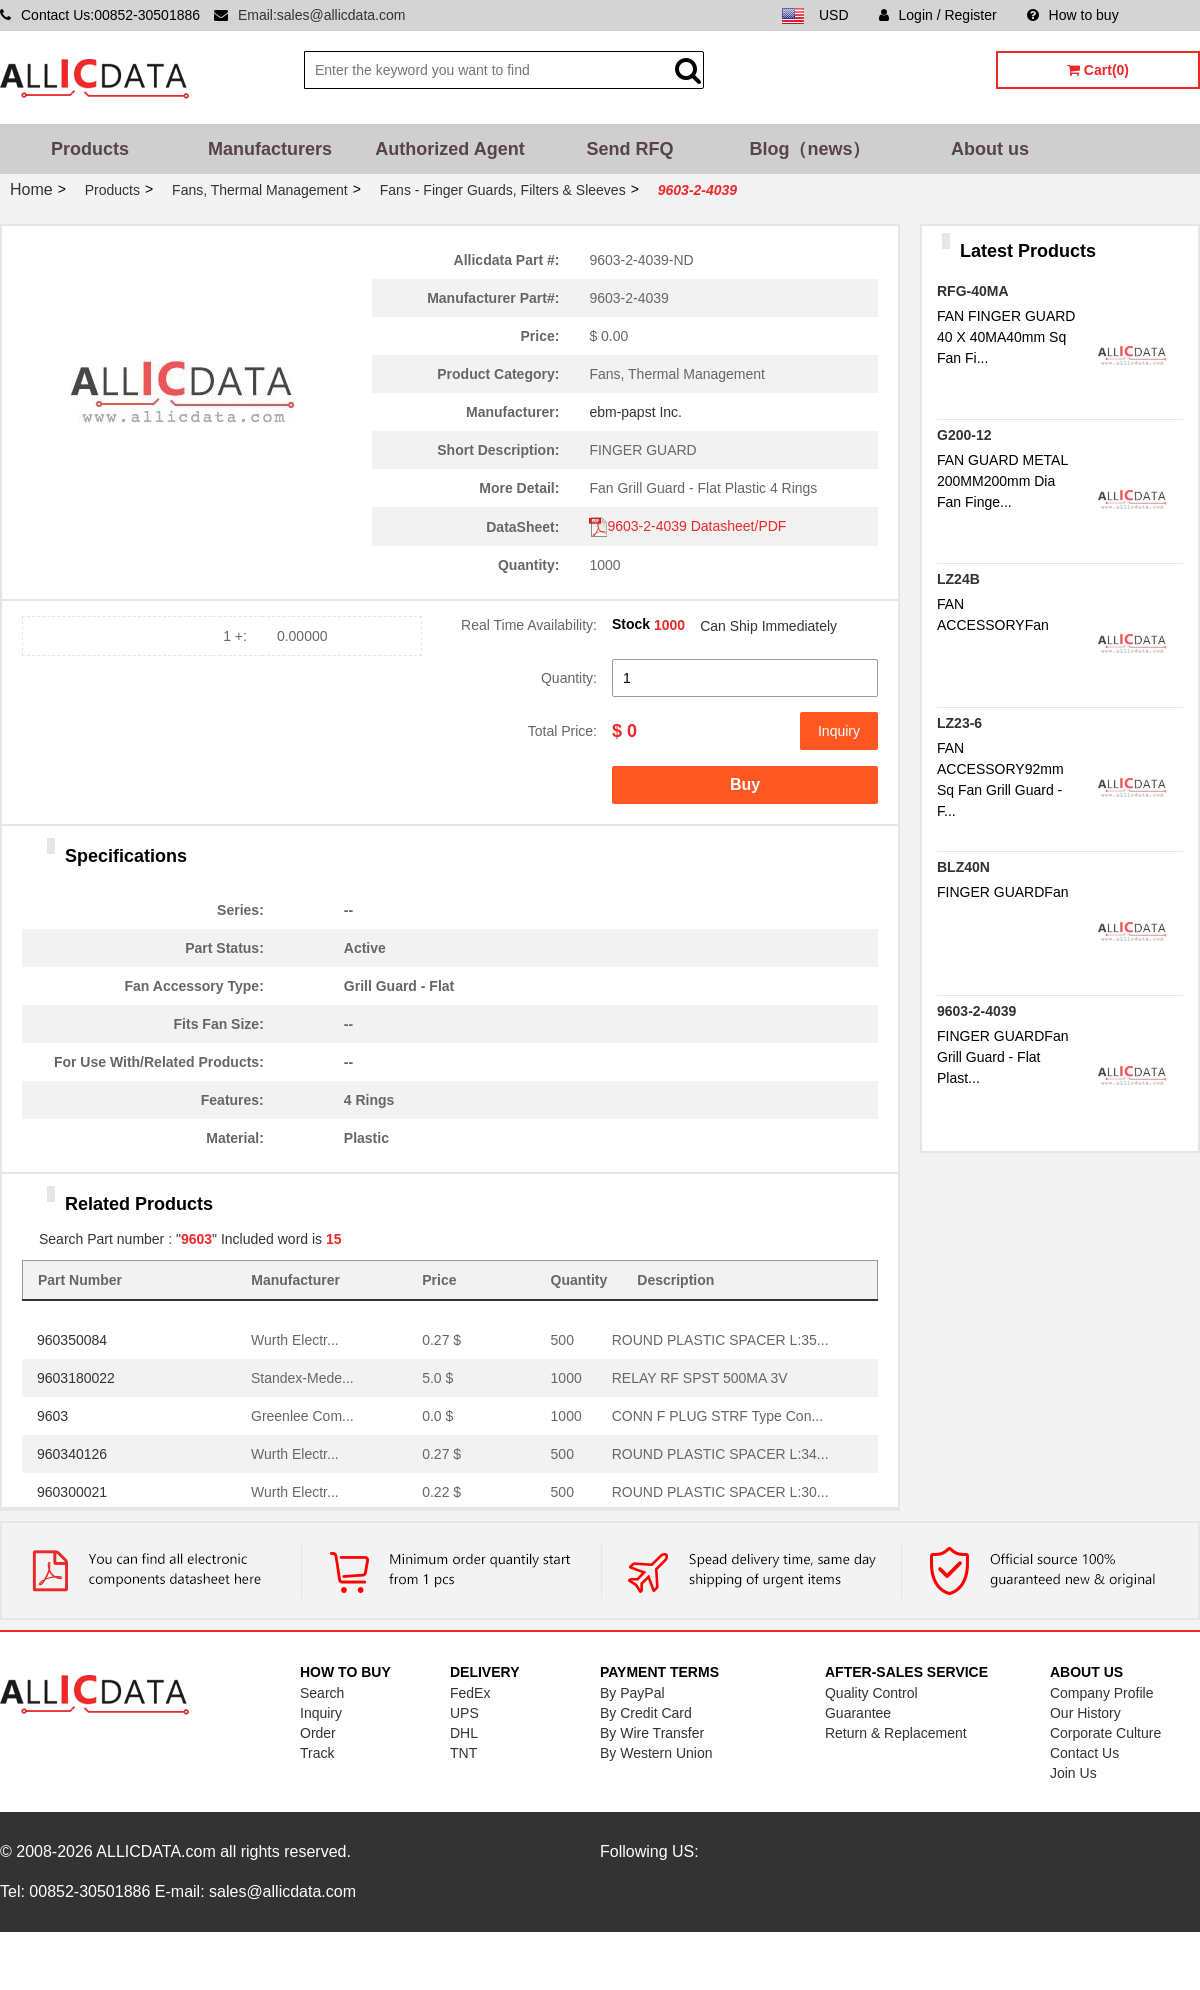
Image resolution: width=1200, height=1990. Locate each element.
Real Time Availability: (529, 625)
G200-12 (964, 435)
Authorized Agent (449, 149)
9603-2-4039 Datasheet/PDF (687, 526)
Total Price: (562, 731)
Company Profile (1102, 1693)
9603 (52, 1416)
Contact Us (1084, 1753)
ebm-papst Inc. (635, 412)
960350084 (72, 1340)
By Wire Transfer (652, 1733)
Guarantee (858, 1713)
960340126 (72, 1454)
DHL (464, 1733)
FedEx (470, 1693)
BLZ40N (963, 867)
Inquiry (839, 731)
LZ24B (958, 579)
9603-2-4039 (976, 1011)
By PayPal (632, 1693)
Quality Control (871, 1693)
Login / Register (938, 15)
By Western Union (656, 1753)
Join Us (1073, 1773)
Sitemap (1174, 15)
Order (318, 1733)
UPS (464, 1713)
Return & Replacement (896, 1733)
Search (322, 1693)
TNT (463, 1753)
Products (90, 149)
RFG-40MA (973, 291)
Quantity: (569, 678)
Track (317, 1753)
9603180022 (76, 1378)
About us (990, 149)
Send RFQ (629, 149)
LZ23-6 (959, 723)
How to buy (1073, 15)
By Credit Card (646, 1713)
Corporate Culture (1105, 1733)
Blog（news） (809, 149)
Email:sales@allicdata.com (322, 15)
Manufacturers (270, 149)
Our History (1085, 1713)
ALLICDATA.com (155, 1851)
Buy (745, 784)
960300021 (72, 1492)
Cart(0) (1098, 70)
